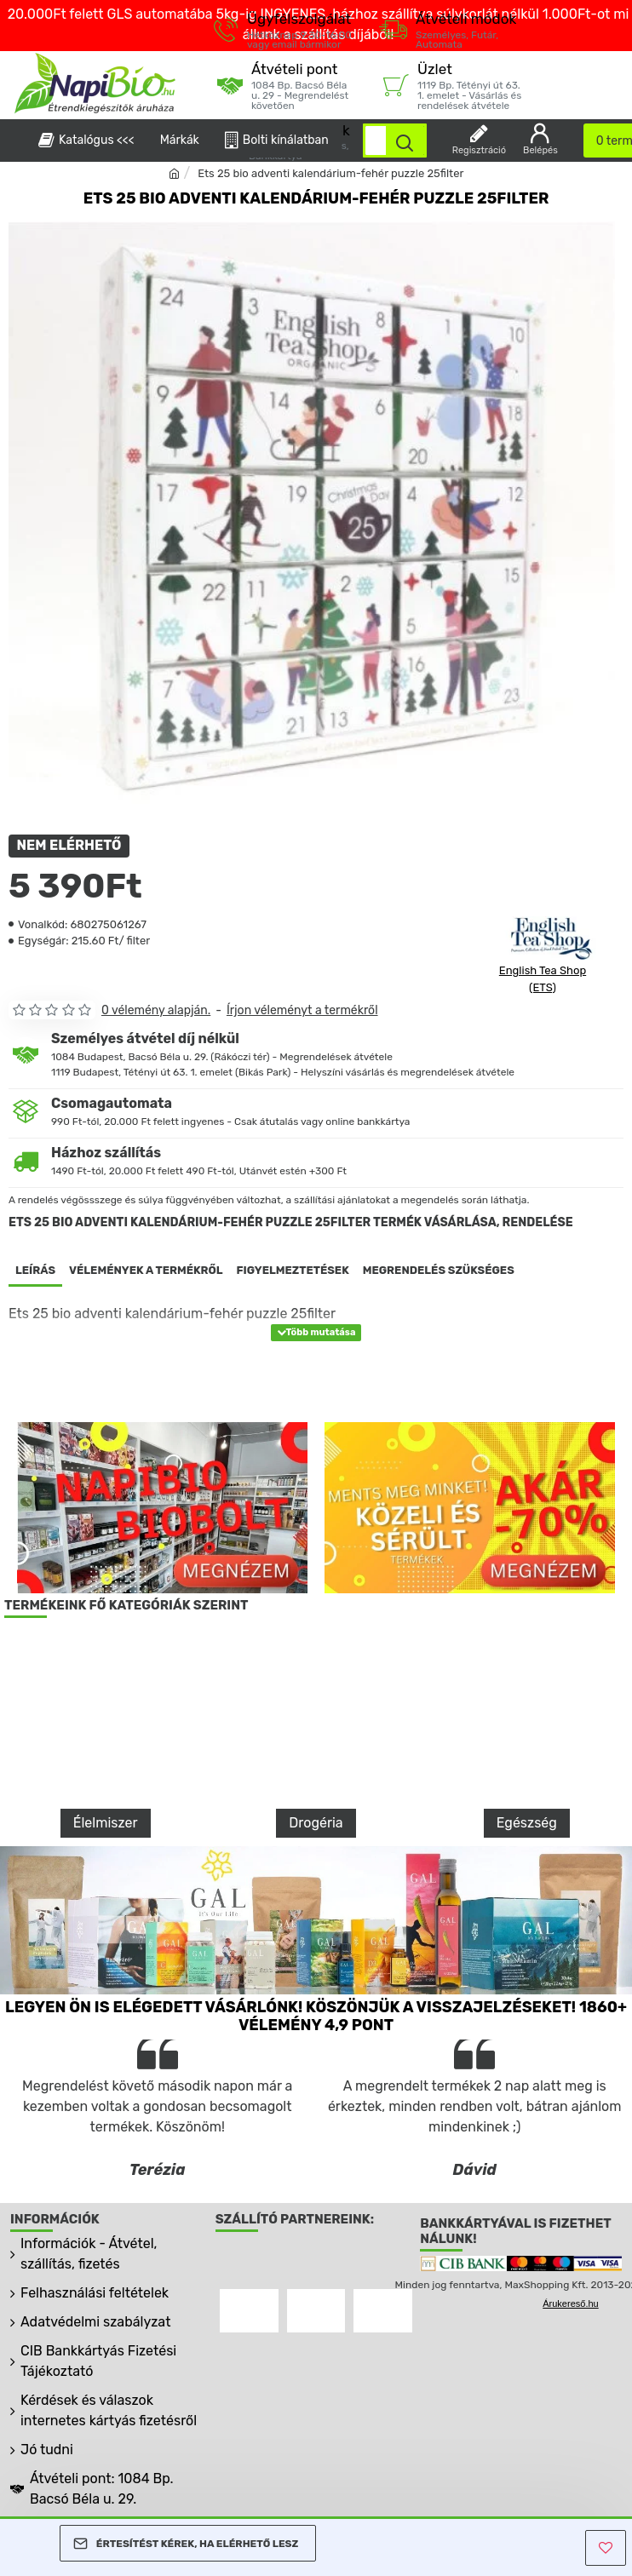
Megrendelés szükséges (438, 1270)
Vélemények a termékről (146, 1270)
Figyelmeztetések (293, 1270)
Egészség (527, 1823)
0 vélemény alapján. (155, 1010)
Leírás (35, 1270)
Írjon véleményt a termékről (302, 1010)
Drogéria (315, 1823)
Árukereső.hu (570, 2303)
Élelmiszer (105, 1823)
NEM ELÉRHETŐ (69, 846)
